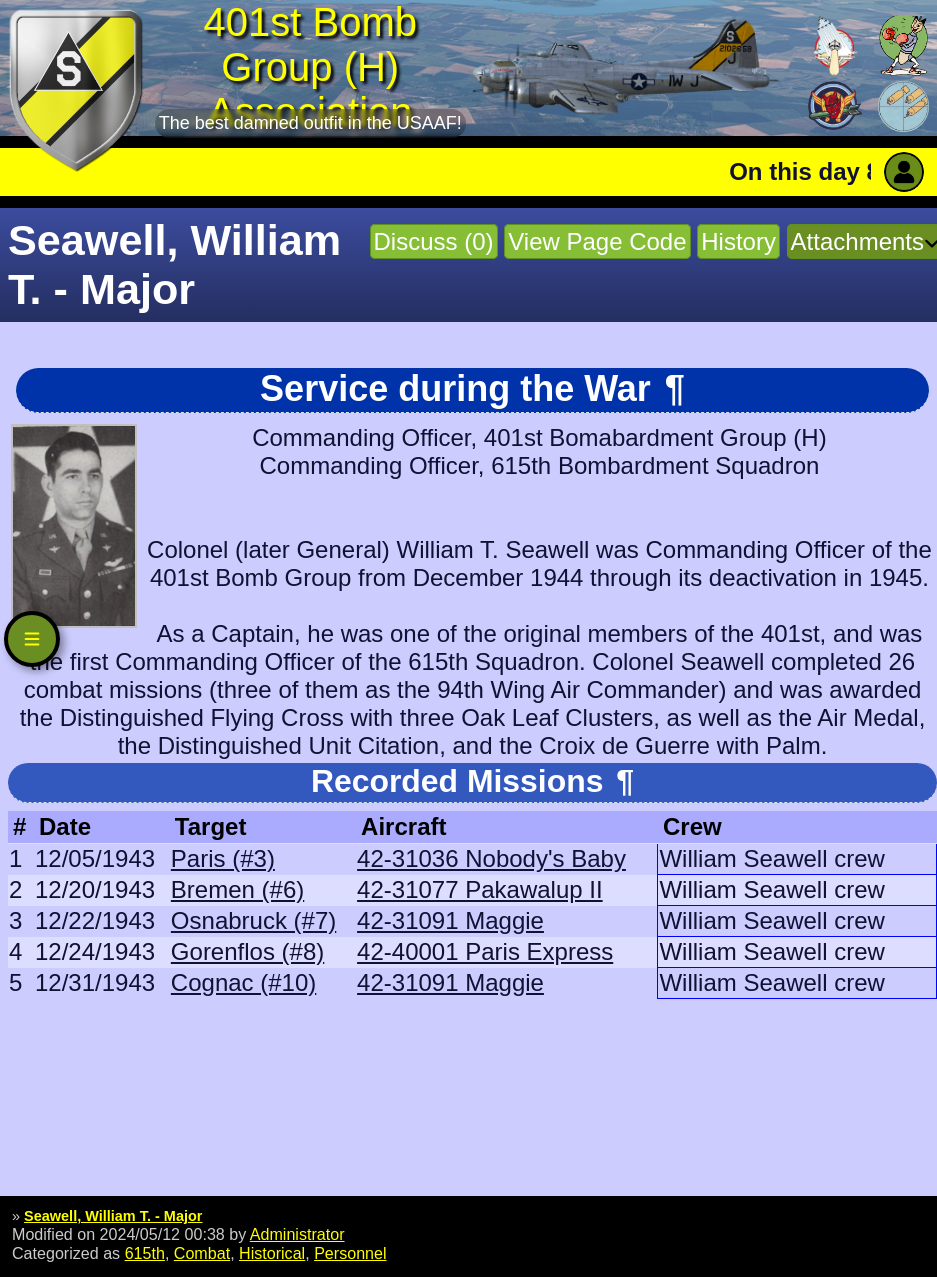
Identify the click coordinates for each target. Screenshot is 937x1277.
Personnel (350, 1253)
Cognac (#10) (243, 982)
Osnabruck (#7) (253, 920)
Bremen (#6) (237, 889)
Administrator (297, 1234)
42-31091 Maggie (450, 920)
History (738, 241)
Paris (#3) (223, 858)
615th (145, 1253)
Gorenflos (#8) (247, 951)
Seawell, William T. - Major (113, 1216)
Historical (272, 1253)
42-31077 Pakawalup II (480, 889)
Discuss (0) (434, 241)
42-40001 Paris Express (485, 951)
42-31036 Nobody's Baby (491, 858)
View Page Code (597, 241)
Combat (202, 1253)
